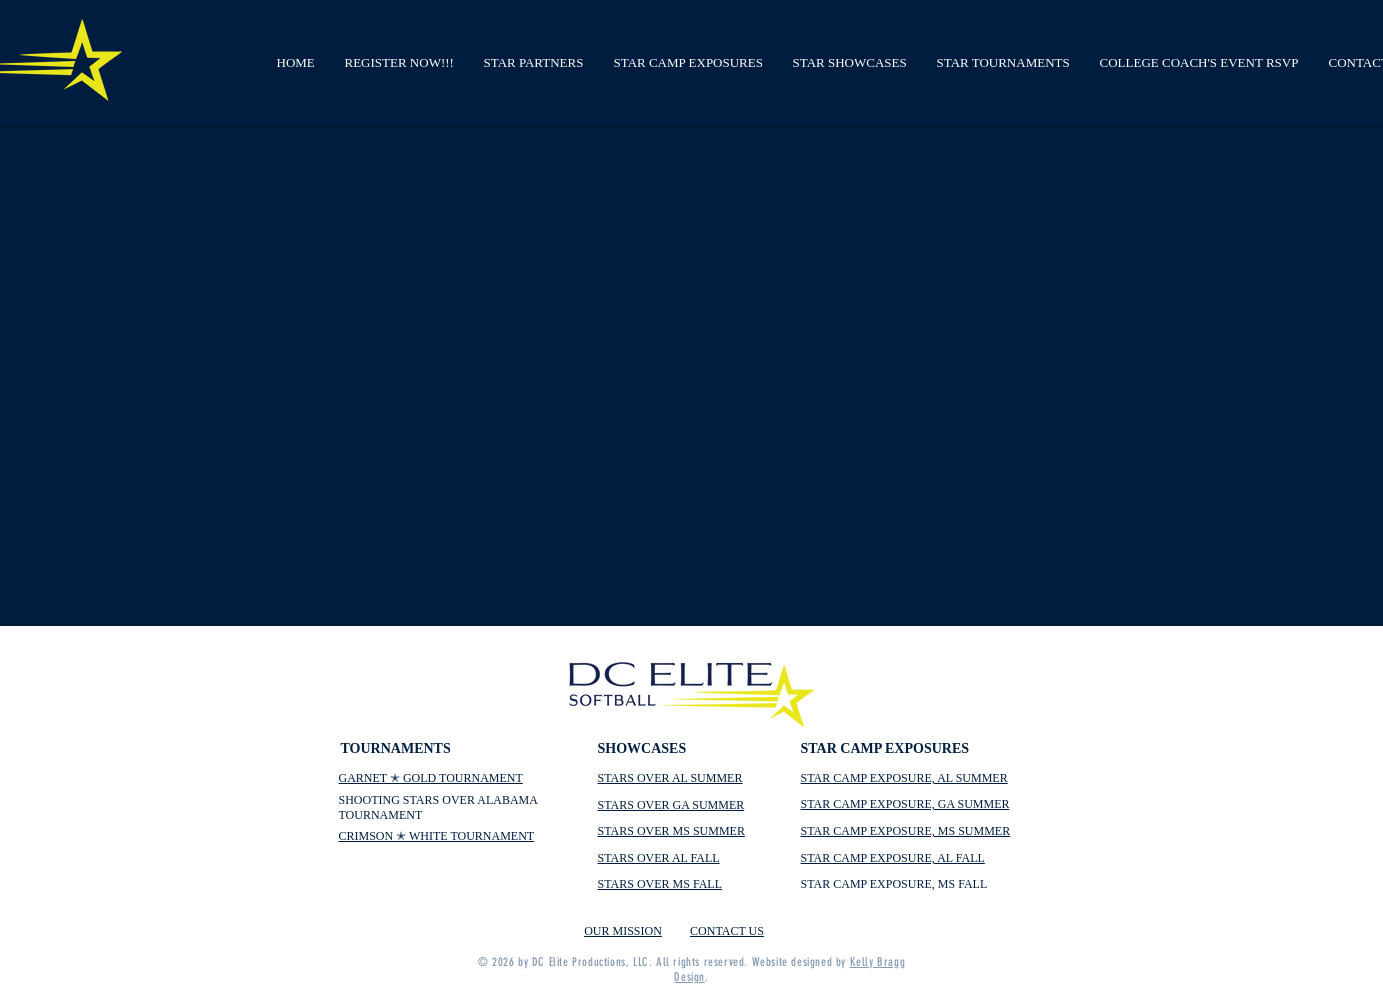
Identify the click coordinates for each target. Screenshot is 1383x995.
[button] (399, 63)
